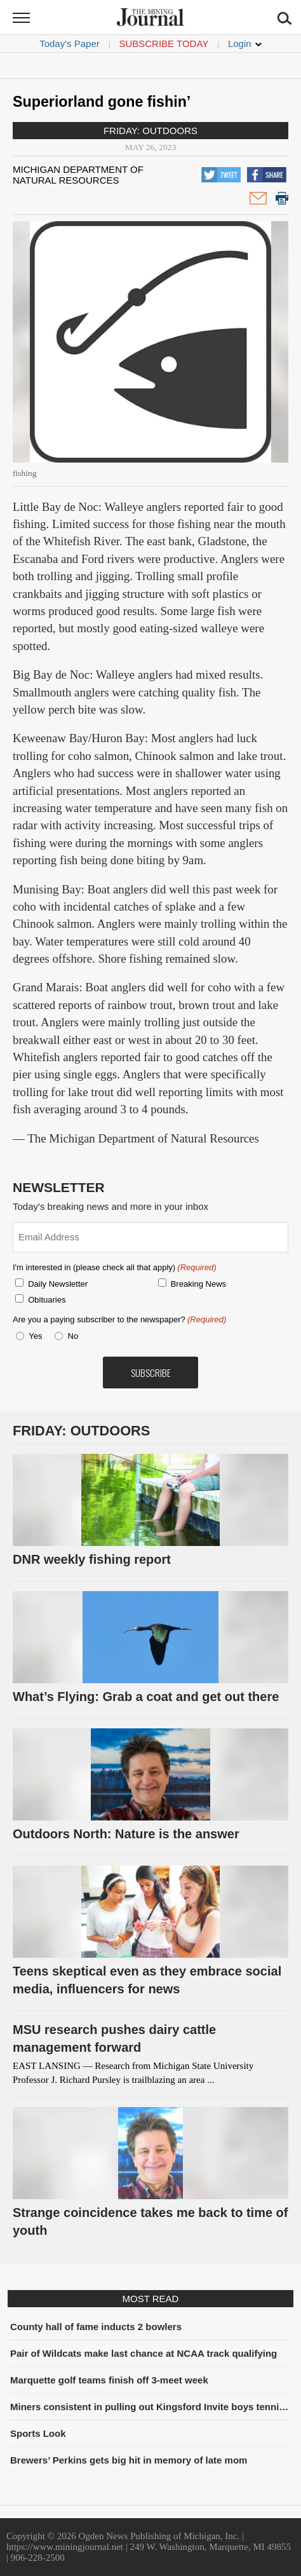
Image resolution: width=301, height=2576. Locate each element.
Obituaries (46, 1300)
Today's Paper (69, 43)
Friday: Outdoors (150, 130)
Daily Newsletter (58, 1284)
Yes (33, 1336)
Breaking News (198, 1284)
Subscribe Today (163, 43)
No (73, 1336)
